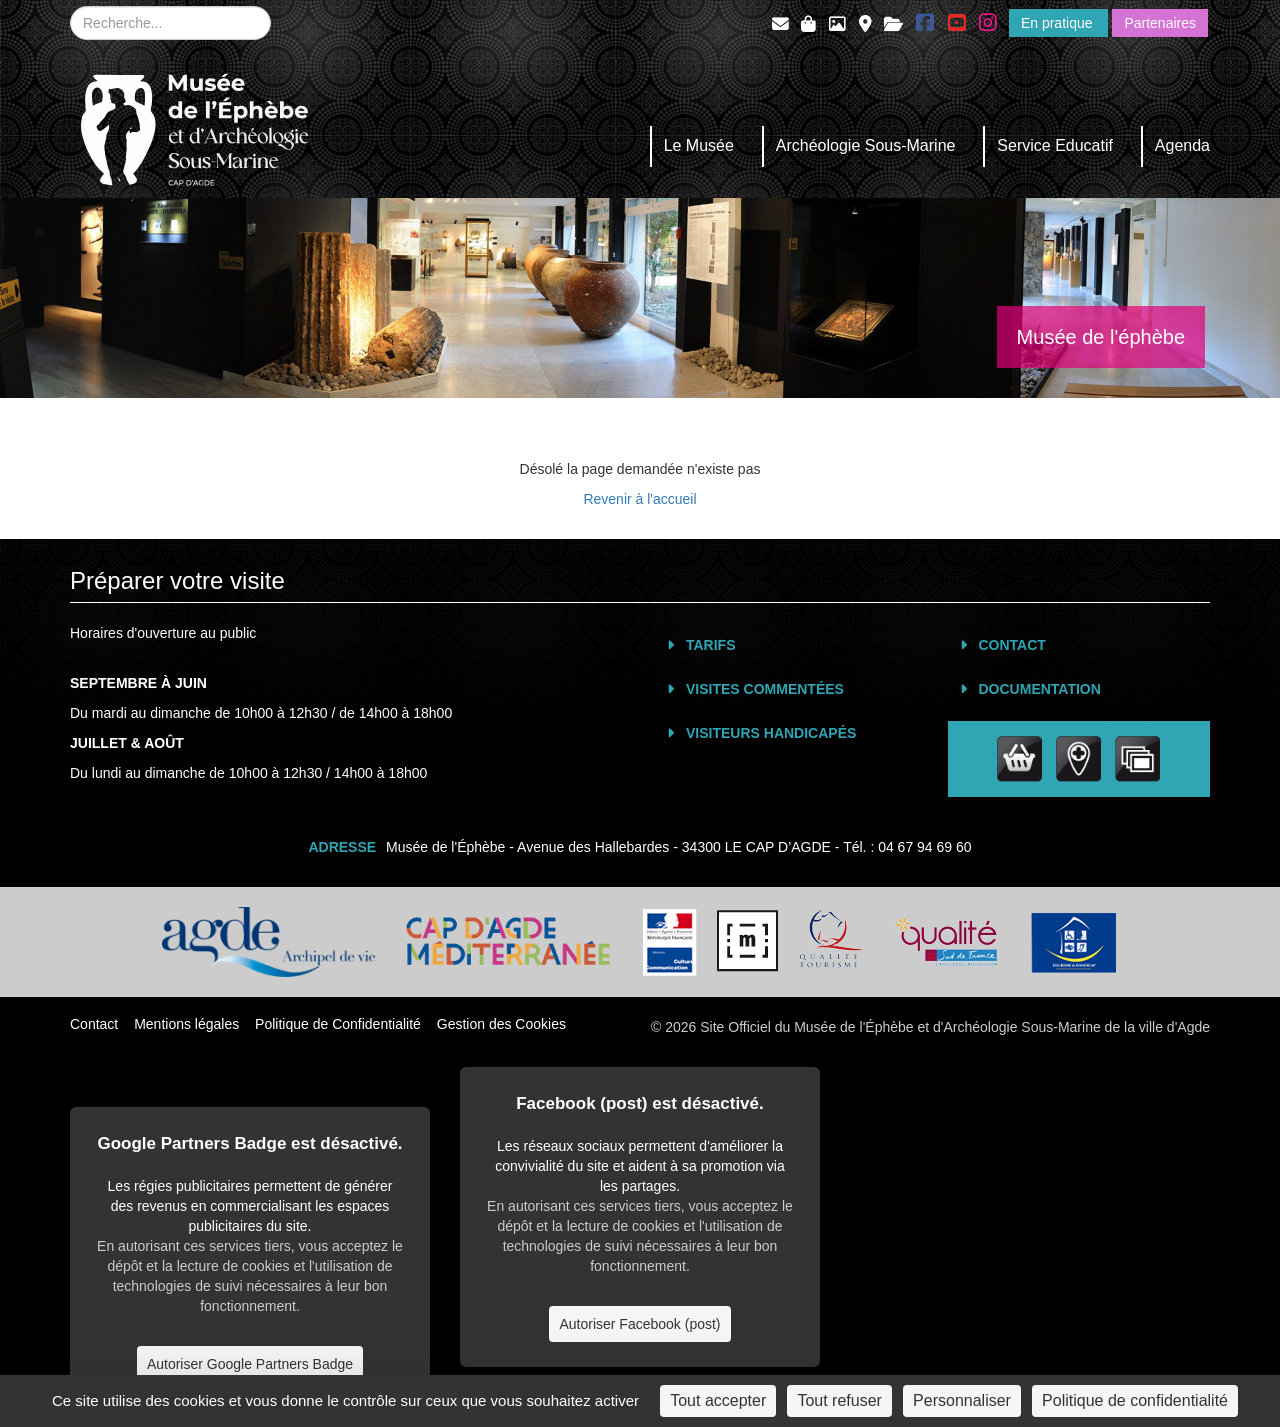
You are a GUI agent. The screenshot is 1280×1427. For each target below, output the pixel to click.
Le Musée (699, 145)
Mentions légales (186, 1024)
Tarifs (711, 645)
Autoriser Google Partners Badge (250, 1364)
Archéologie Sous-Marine (866, 145)
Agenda (1182, 145)
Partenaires (1160, 23)
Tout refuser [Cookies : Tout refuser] (839, 1400)
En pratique (1059, 23)
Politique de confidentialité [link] (1135, 1400)
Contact (1012, 645)
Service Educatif (1055, 145)
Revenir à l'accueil (639, 499)
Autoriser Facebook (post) (639, 1324)
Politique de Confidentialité (338, 1024)
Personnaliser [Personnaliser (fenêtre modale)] (962, 1400)
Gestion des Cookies (501, 1024)
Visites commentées (765, 689)
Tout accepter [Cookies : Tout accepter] (718, 1400)
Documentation (1040, 689)
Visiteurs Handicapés (771, 733)
